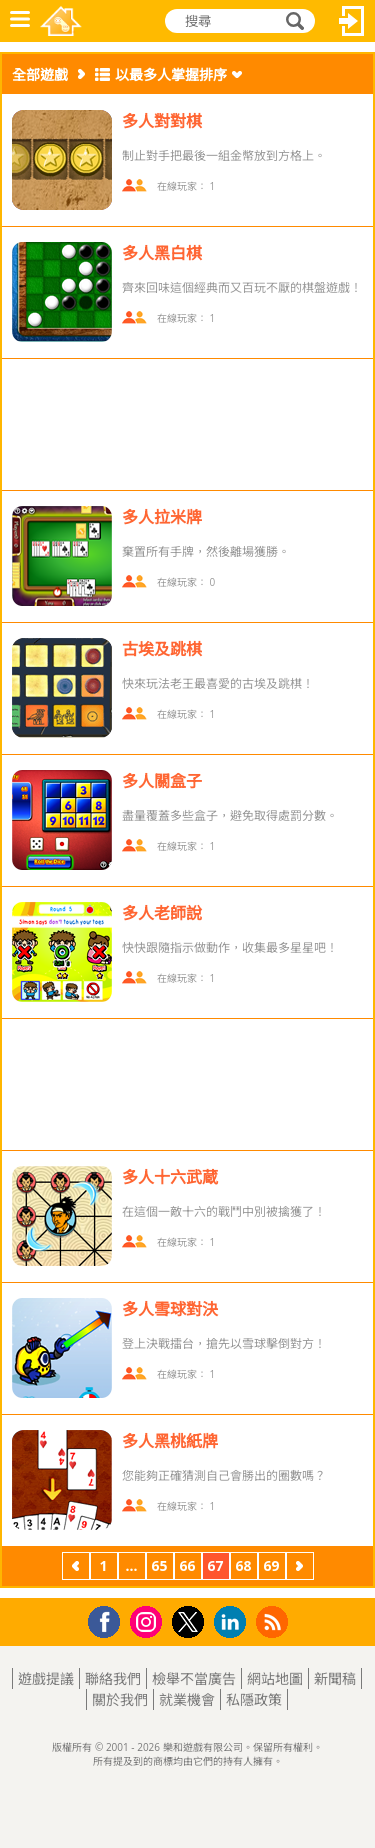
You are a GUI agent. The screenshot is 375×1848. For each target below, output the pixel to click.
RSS (274, 1621)
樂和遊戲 (61, 21)
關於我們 (120, 1699)
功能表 (20, 21)
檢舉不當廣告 (194, 1678)
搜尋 (292, 21)
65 (159, 1565)
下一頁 (300, 1568)
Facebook (109, 1619)
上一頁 (76, 1568)
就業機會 (187, 1699)
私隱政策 (254, 1699)
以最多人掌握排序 (171, 74)
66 (187, 1565)
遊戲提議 (46, 1678)
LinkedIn (233, 1622)
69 (271, 1565)
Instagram (149, 1620)
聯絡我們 (113, 1678)
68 (243, 1565)
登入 (352, 21)
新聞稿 (335, 1678)
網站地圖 (275, 1678)
